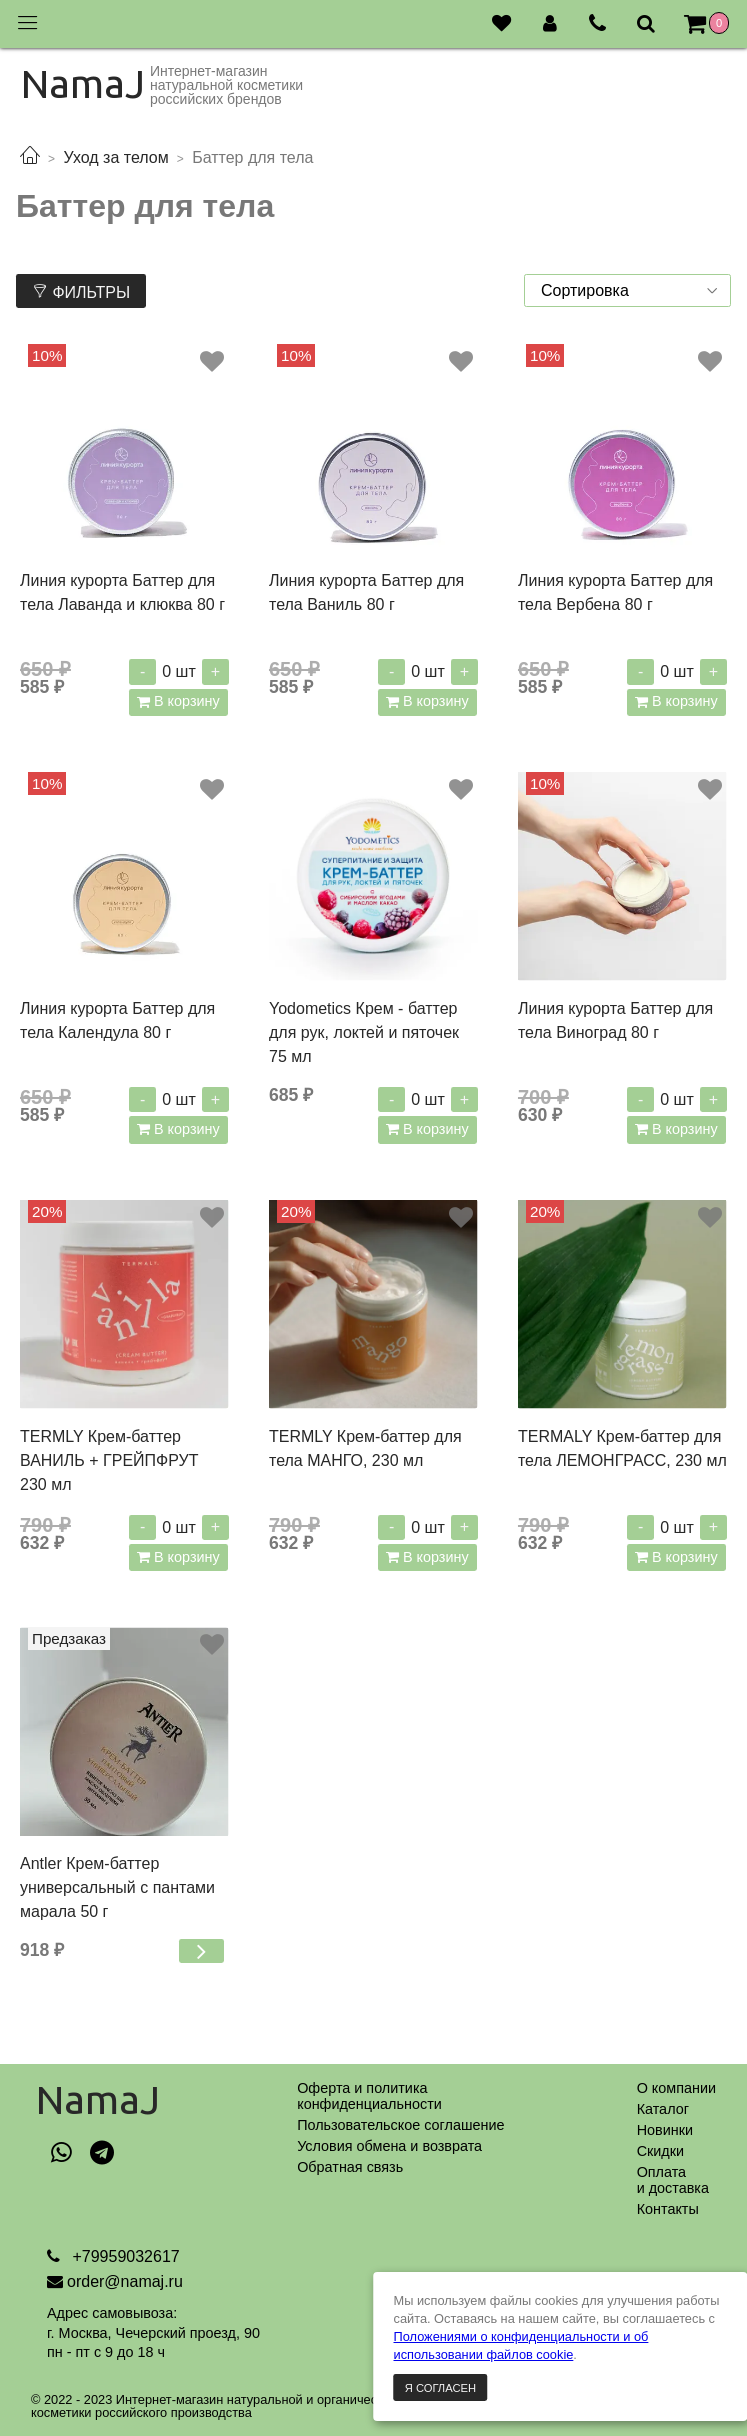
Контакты (668, 2209)
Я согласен (440, 2388)
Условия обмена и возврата (389, 2146)
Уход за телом (115, 157)
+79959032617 (124, 2256)
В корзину (185, 701)
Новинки (665, 2130)
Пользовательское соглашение (400, 2125)
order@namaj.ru (125, 2281)
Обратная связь (350, 2167)
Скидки (660, 2151)
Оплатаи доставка (673, 2180)
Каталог (663, 2109)
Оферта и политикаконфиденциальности (369, 2096)
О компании (676, 2088)
